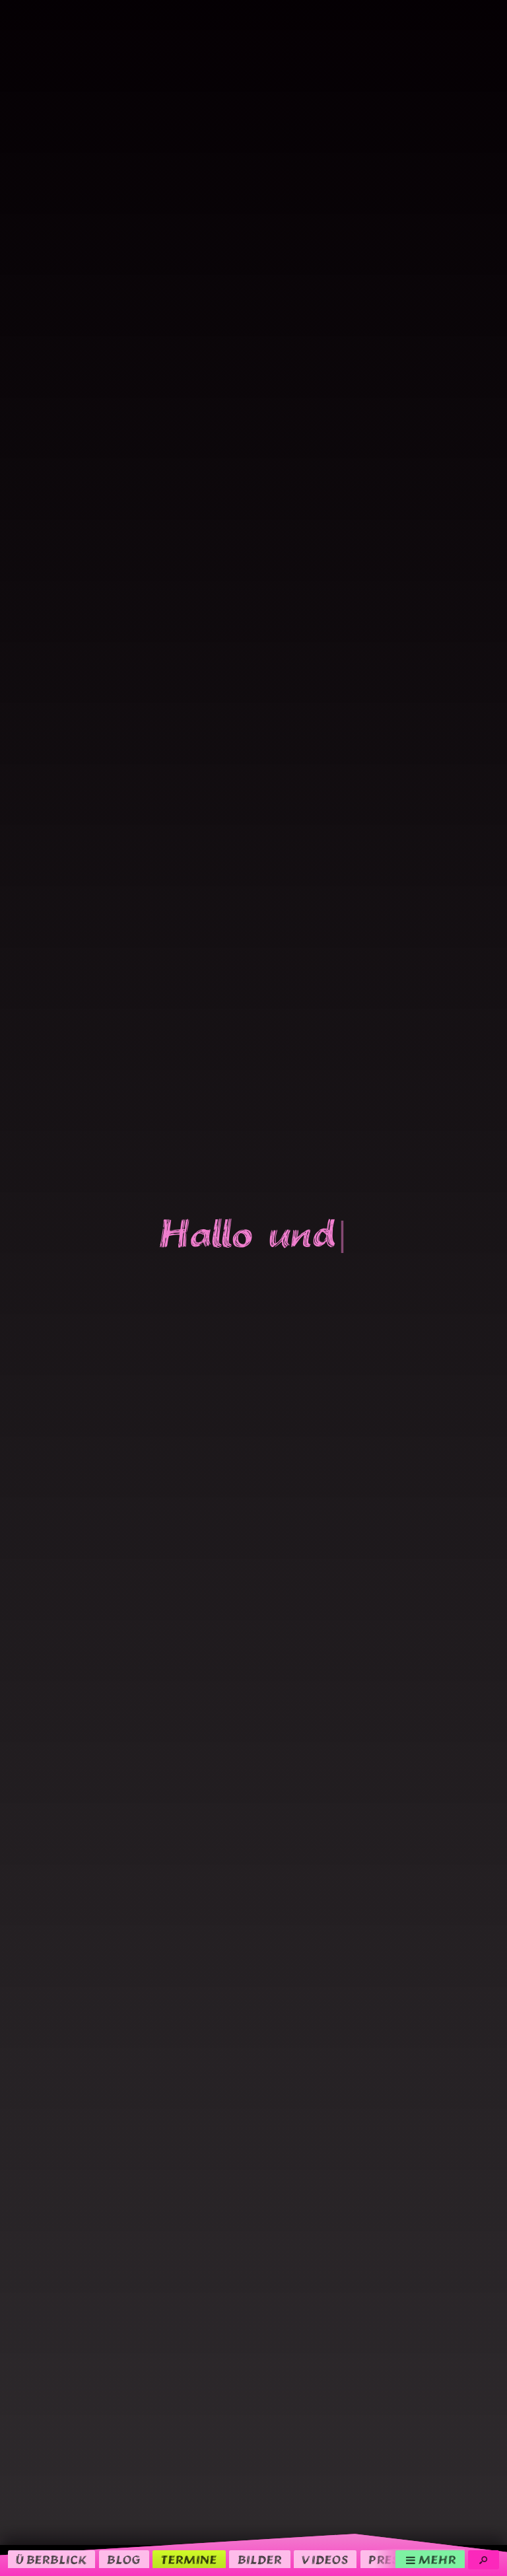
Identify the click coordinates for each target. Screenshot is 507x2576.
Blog (124, 2559)
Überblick (51, 2559)
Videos (325, 2559)
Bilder (260, 2559)
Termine (189, 2559)
